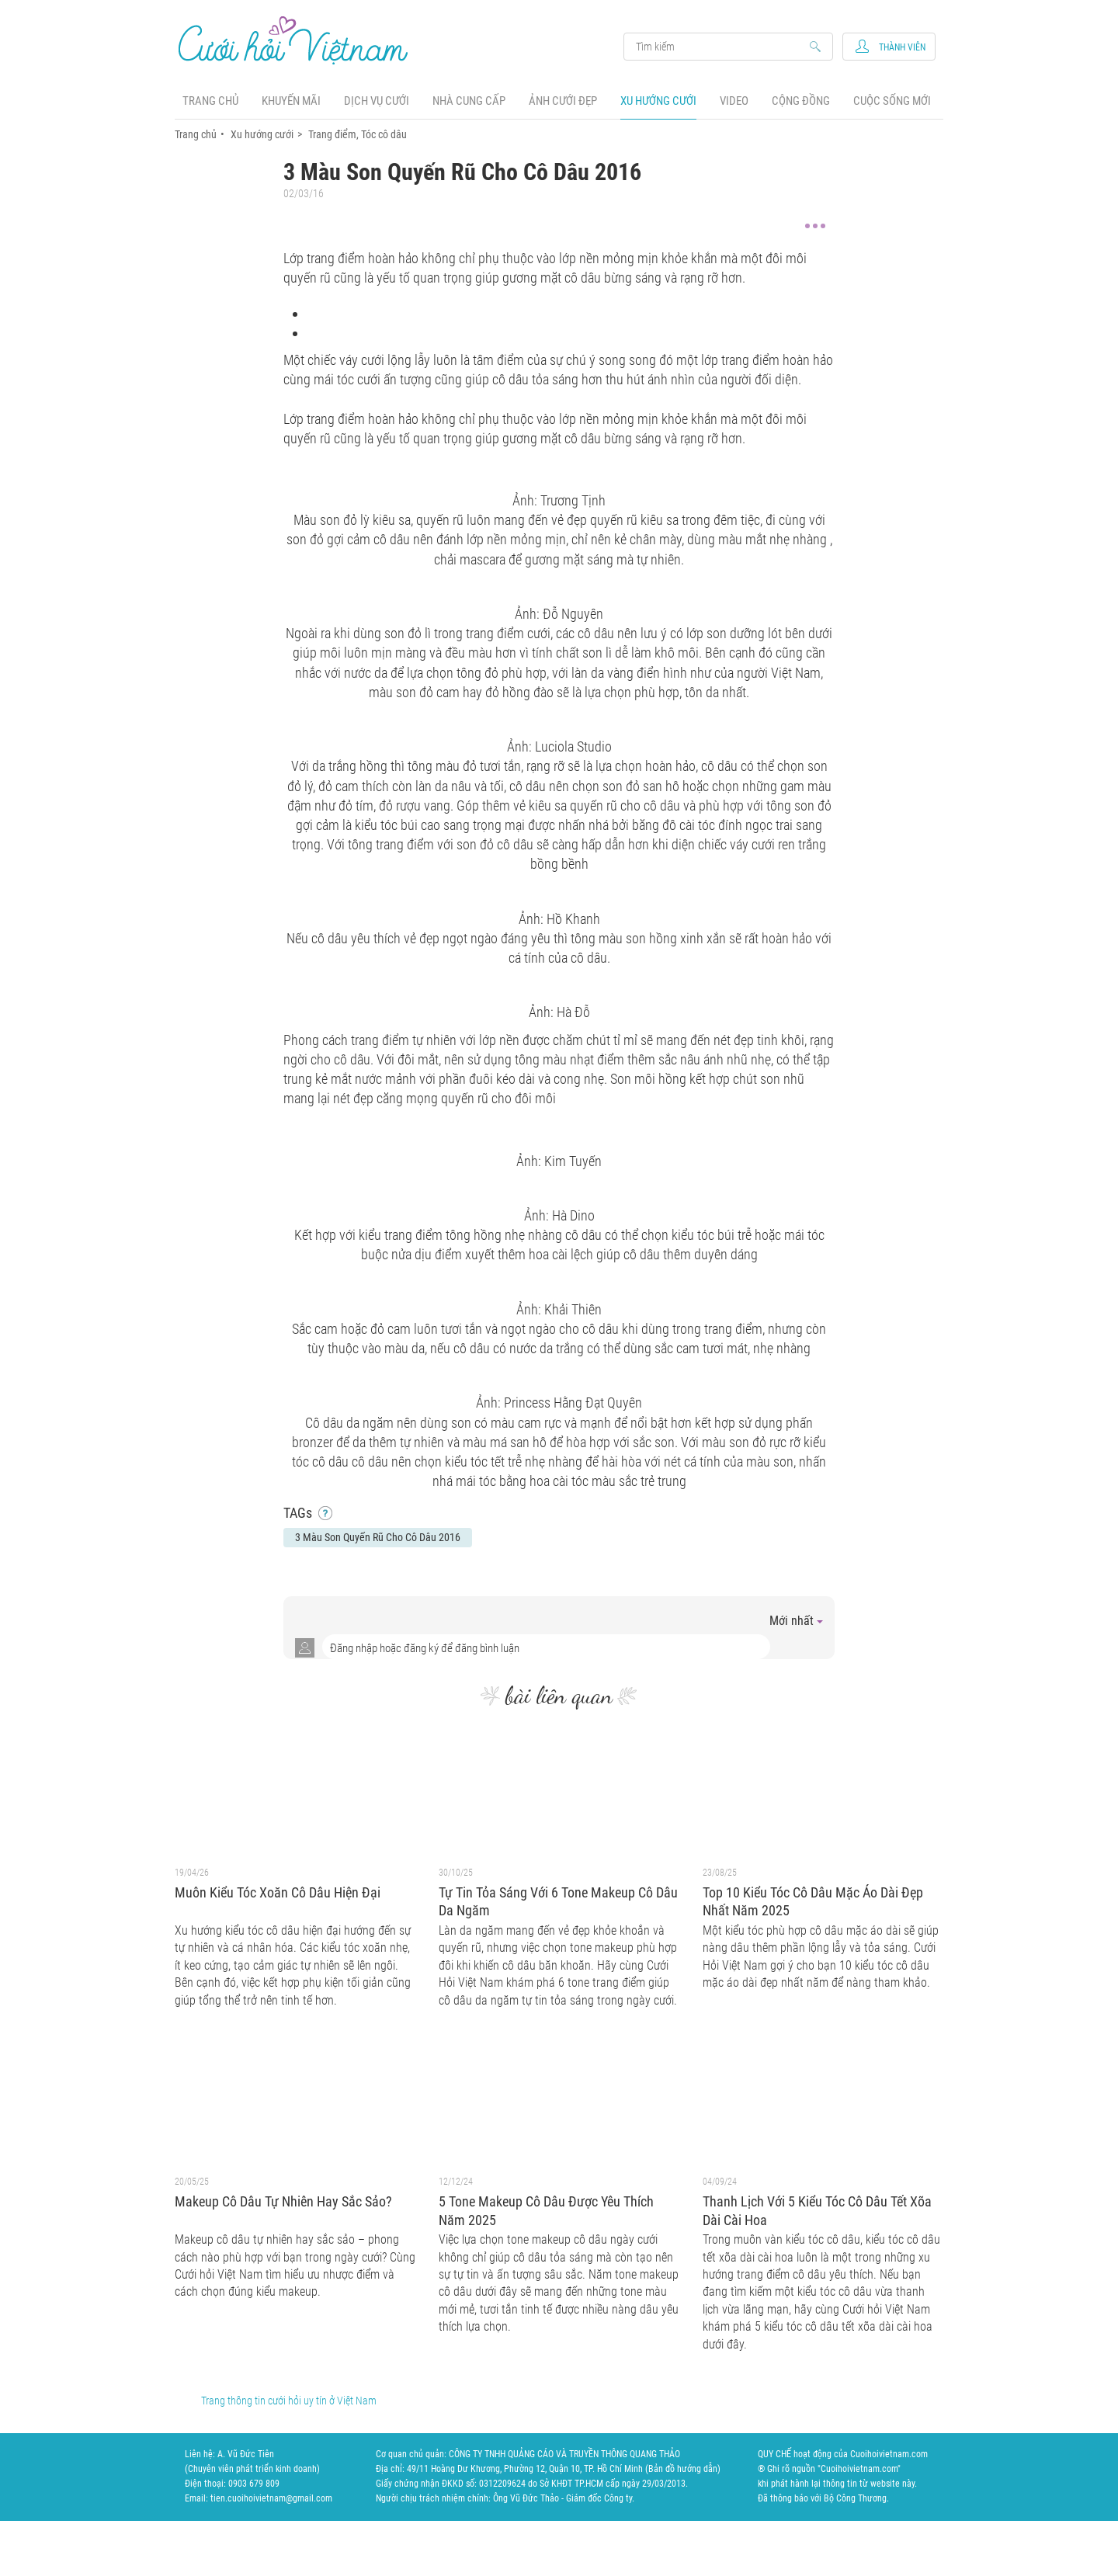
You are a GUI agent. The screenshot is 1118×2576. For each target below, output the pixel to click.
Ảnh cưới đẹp (563, 101)
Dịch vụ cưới (376, 101)
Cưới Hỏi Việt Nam (293, 40)
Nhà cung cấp (468, 101)
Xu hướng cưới (658, 101)
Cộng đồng (801, 101)
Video (734, 101)
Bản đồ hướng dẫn (682, 2468)
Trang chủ (210, 101)
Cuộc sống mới (892, 101)
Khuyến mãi (291, 101)
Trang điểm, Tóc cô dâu (357, 134)
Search (721, 46)
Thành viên (902, 47)
